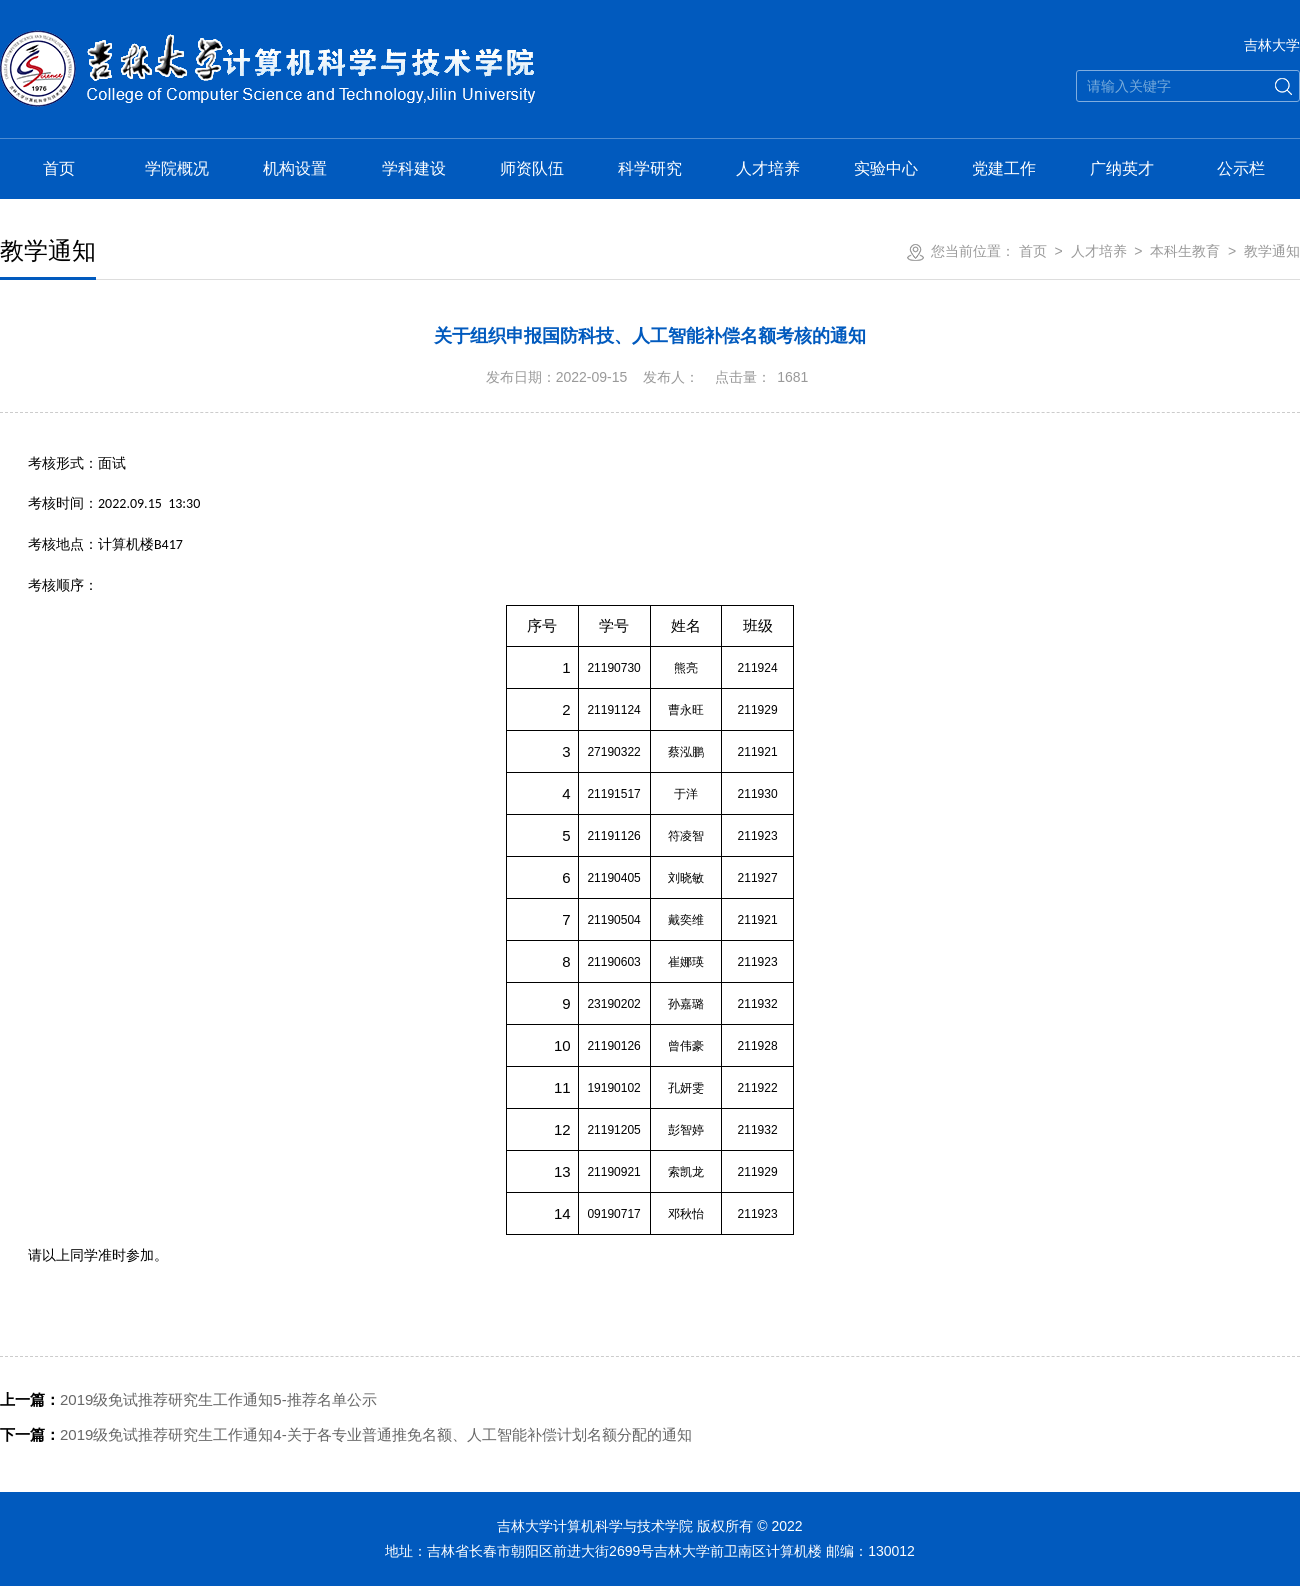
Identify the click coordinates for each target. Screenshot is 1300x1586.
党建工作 (1004, 168)
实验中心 (886, 168)
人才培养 (768, 168)
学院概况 (177, 168)
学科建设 (414, 168)
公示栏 (1241, 168)
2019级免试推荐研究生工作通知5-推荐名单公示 (188, 1399)
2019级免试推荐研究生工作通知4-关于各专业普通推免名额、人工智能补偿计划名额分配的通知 (346, 1434)
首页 (59, 168)
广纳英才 (1122, 168)
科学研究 (650, 168)
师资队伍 (532, 168)
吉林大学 (1272, 45)
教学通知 (1272, 251)
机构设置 (295, 168)
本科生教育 (1185, 251)
